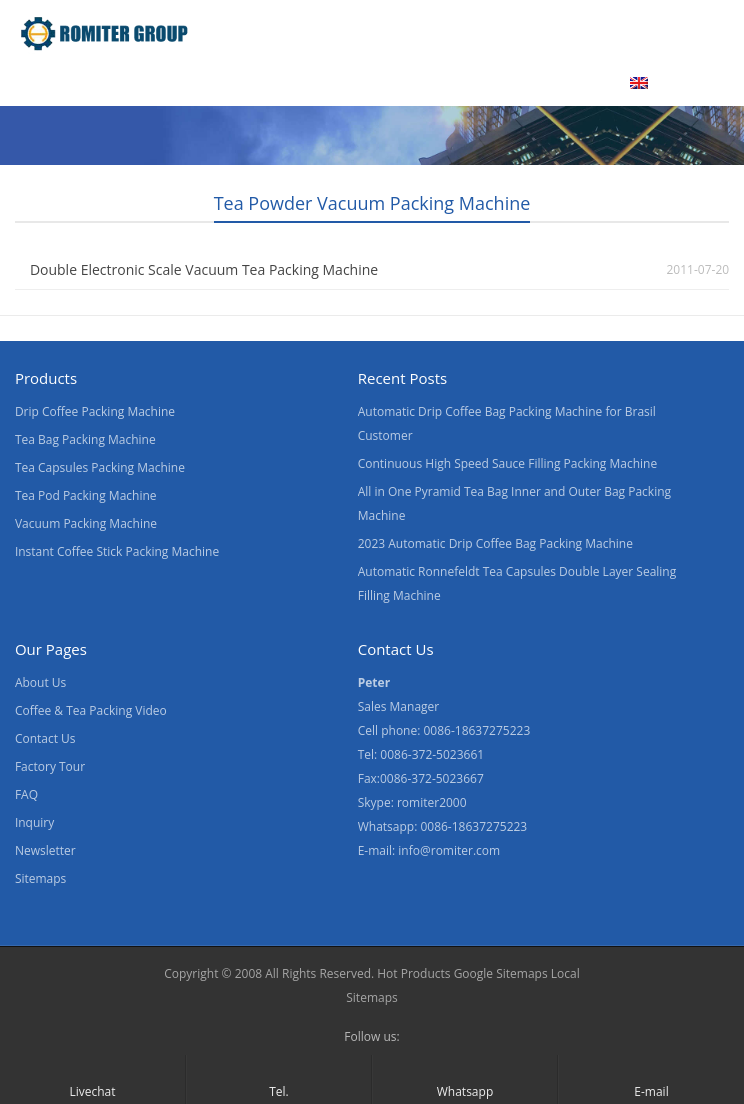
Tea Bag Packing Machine (85, 439)
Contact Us (483, 83)
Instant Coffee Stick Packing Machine (117, 551)
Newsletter (45, 850)
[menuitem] (664, 85)
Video (214, 83)
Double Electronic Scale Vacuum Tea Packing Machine (204, 269)
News (389, 83)
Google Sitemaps (501, 973)
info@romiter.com (449, 850)
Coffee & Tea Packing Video (91, 710)
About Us (302, 83)
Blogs (576, 83)
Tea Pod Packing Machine (86, 495)
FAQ (26, 794)
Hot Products (413, 973)
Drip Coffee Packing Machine (95, 411)
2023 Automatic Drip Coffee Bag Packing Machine (495, 543)
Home (39, 83)
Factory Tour (50, 766)
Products (127, 83)
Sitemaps (40, 878)
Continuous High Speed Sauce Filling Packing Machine (507, 463)
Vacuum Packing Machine (86, 523)
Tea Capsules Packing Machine (100, 467)
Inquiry (34, 822)
